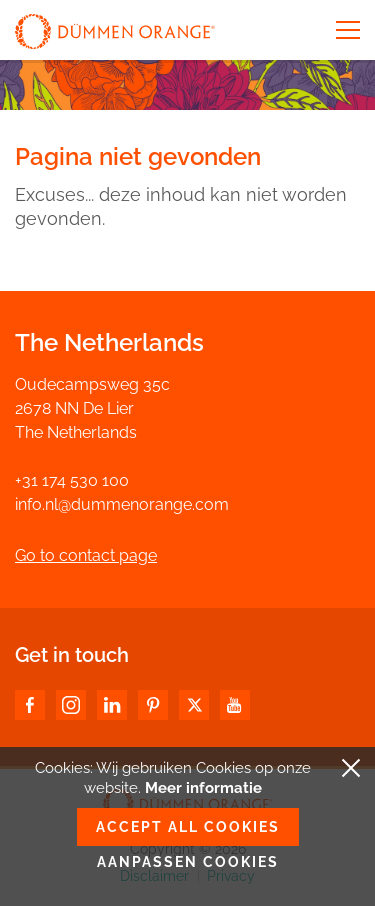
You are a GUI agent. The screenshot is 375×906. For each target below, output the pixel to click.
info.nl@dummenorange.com (122, 504)
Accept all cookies (188, 827)
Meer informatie (203, 788)
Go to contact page (86, 555)
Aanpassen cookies (188, 862)
